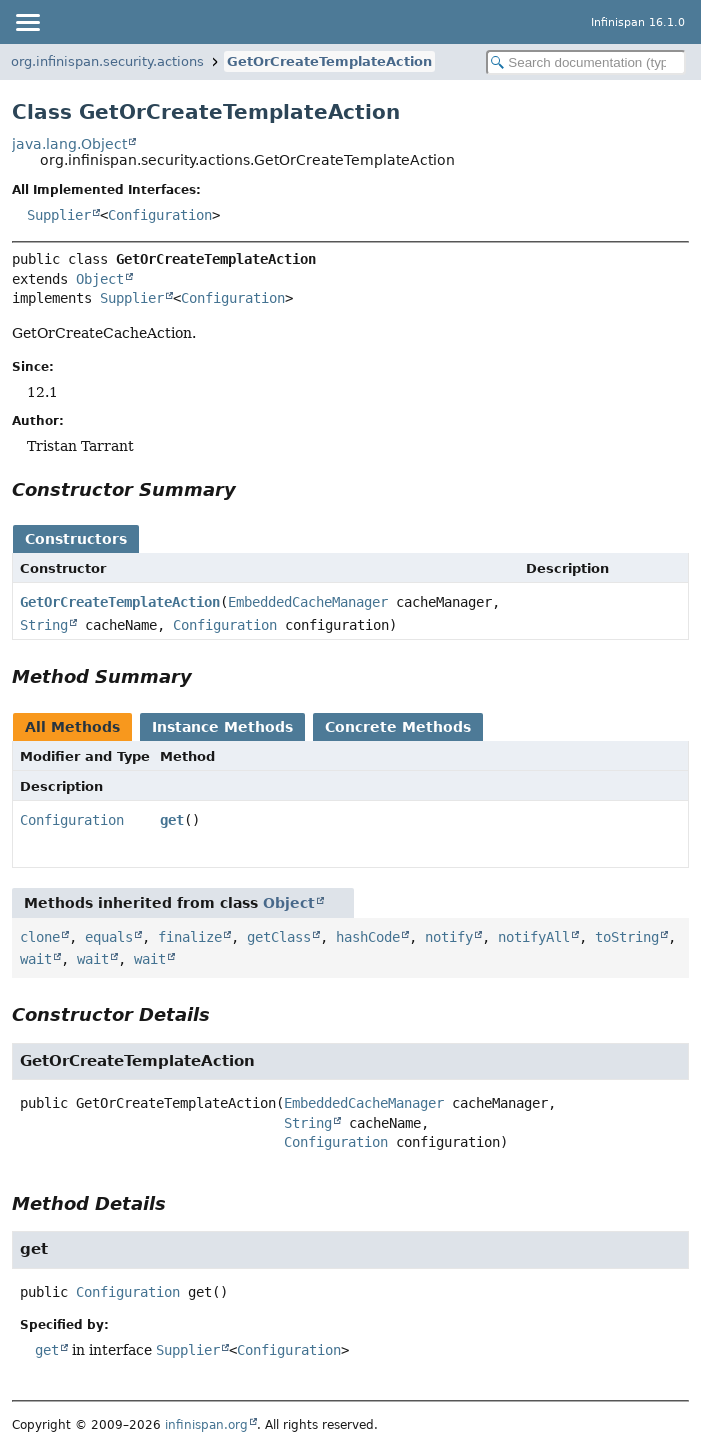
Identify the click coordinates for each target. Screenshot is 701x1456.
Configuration (160, 215)
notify (449, 937)
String (44, 625)
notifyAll (534, 937)
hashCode (368, 937)
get (172, 820)
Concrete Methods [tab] (398, 727)
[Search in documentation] (586, 62)
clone (40, 937)
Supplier (59, 215)
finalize (190, 937)
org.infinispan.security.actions (107, 61)
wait (36, 959)
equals (109, 937)
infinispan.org (206, 1425)
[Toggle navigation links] (27, 22)
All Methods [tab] (72, 727)
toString (627, 937)
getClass (279, 937)
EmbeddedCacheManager (308, 602)
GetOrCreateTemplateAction (329, 61)
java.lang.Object (69, 144)
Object (100, 279)
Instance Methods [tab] (222, 727)
